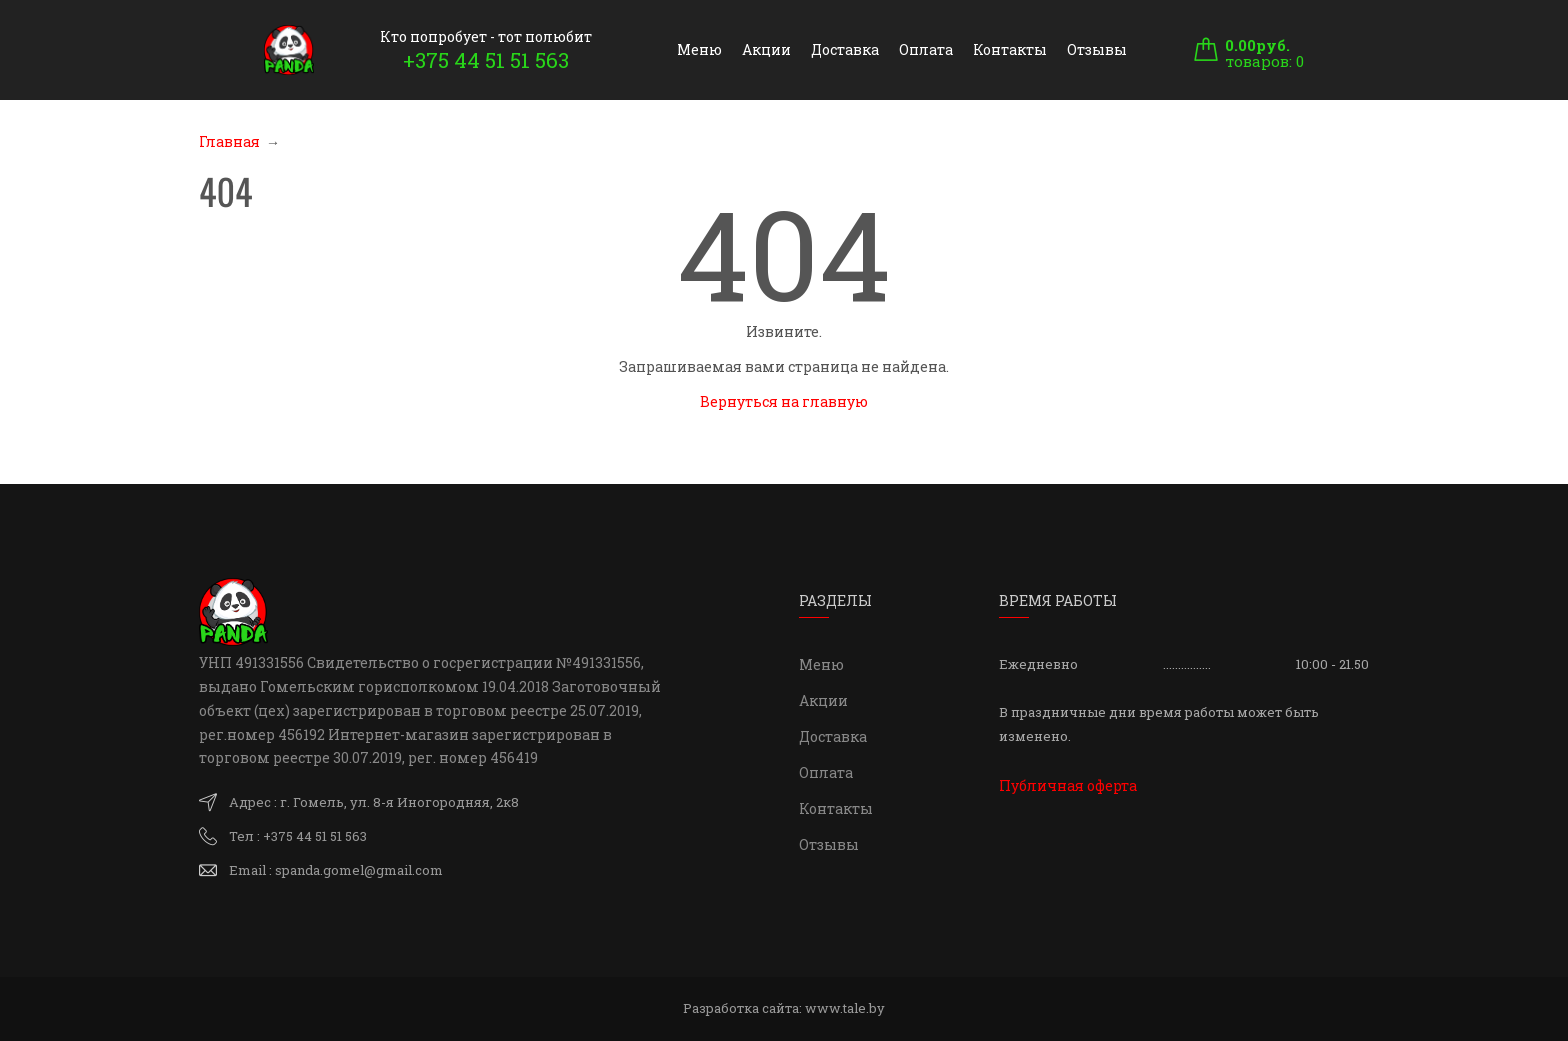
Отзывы (1097, 49)
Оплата (926, 49)
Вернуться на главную (784, 401)
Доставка (845, 49)
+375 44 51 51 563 (486, 60)
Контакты (1010, 49)
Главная (229, 141)
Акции (766, 49)
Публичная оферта (1068, 785)
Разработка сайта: (784, 1008)
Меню (699, 49)
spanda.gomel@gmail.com (359, 870)
